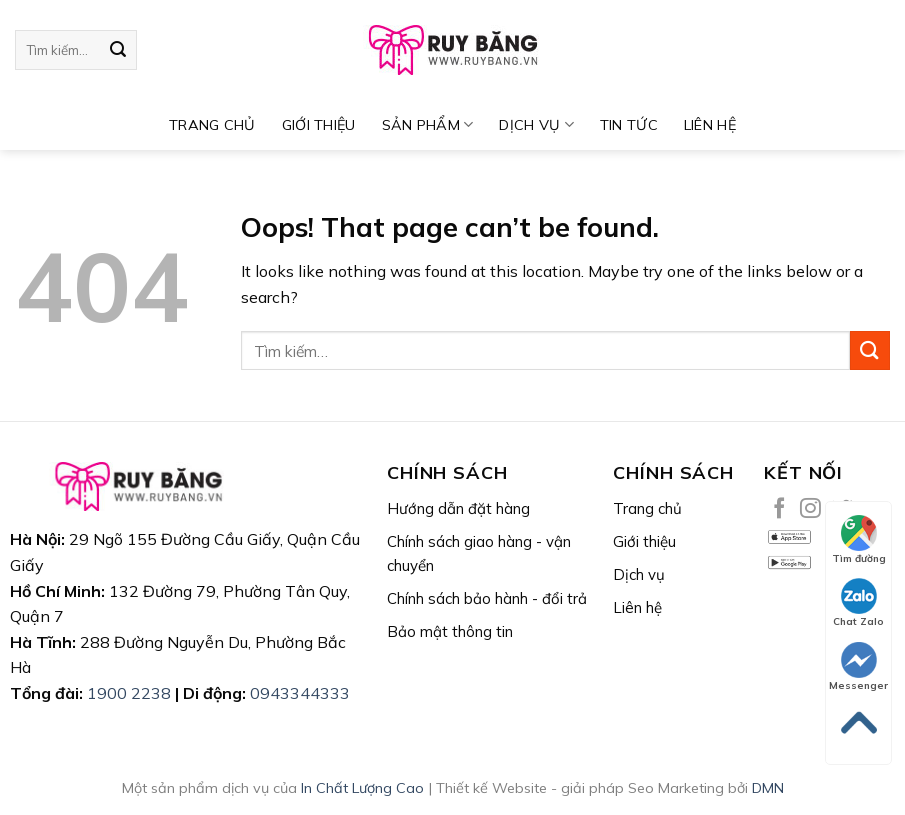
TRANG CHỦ (212, 125)
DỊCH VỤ (536, 124)
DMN (768, 788)
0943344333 (300, 693)
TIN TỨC (629, 125)
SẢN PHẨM (428, 124)
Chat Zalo (858, 603)
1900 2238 (129, 693)
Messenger (858, 667)
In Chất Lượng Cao (362, 788)
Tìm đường (859, 540)
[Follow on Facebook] (779, 509)
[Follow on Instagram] (810, 509)
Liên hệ (710, 125)
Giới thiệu (319, 125)
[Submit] (118, 50)
